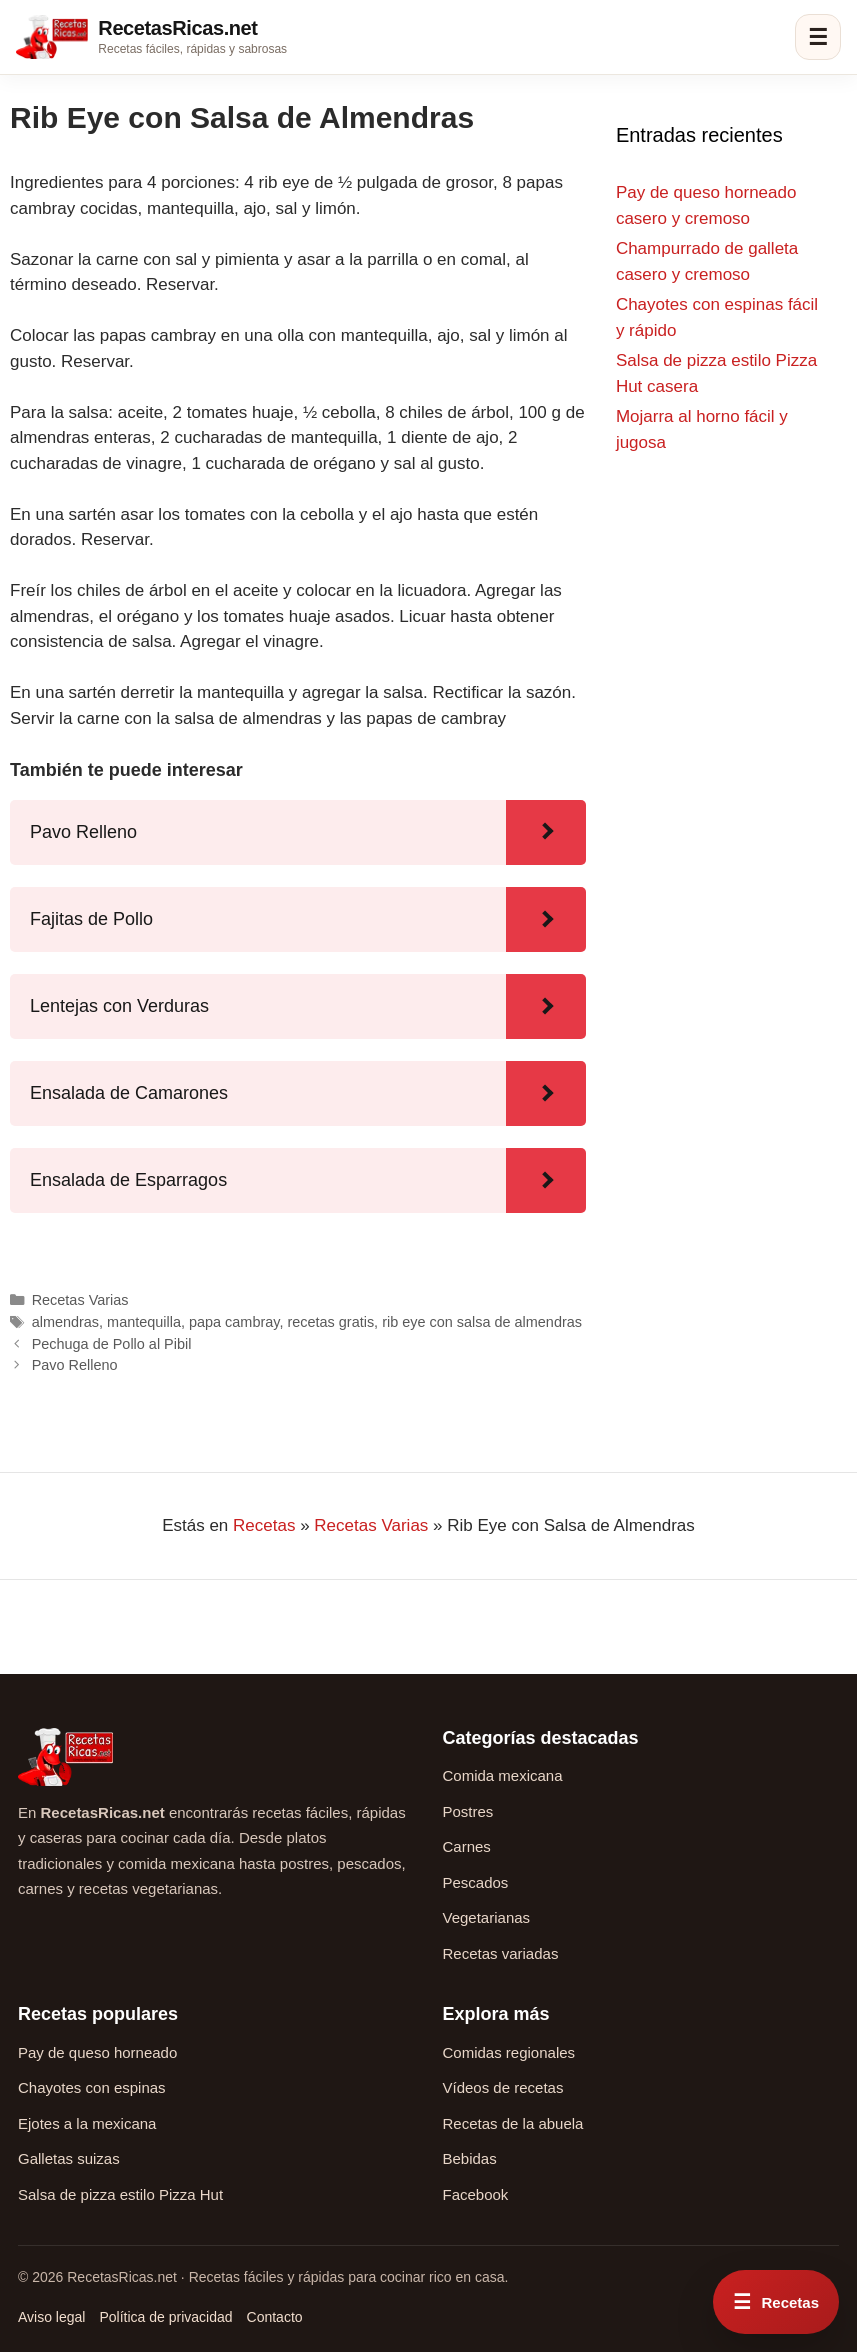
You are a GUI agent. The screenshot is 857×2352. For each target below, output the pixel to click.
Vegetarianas (487, 1917)
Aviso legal (51, 2317)
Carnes (467, 1846)
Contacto (275, 2317)
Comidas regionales (509, 2052)
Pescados (476, 1882)
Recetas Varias (80, 1300)
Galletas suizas (69, 2158)
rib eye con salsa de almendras (482, 1322)
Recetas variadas (501, 1953)
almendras (65, 1322)
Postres (468, 1811)
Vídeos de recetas (503, 2087)
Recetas (264, 1525)
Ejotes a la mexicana (87, 2123)
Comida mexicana (503, 1775)
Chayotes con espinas (92, 2087)
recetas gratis (330, 1322)
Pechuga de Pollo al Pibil (112, 1344)
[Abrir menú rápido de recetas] (776, 2302)
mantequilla (144, 1322)
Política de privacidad (165, 2317)
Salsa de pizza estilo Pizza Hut (120, 2194)
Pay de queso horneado (97, 2052)
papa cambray (234, 1322)
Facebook (476, 2194)
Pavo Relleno (75, 1365)
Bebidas (470, 2158)
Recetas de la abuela (513, 2123)
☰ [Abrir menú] (818, 37)
